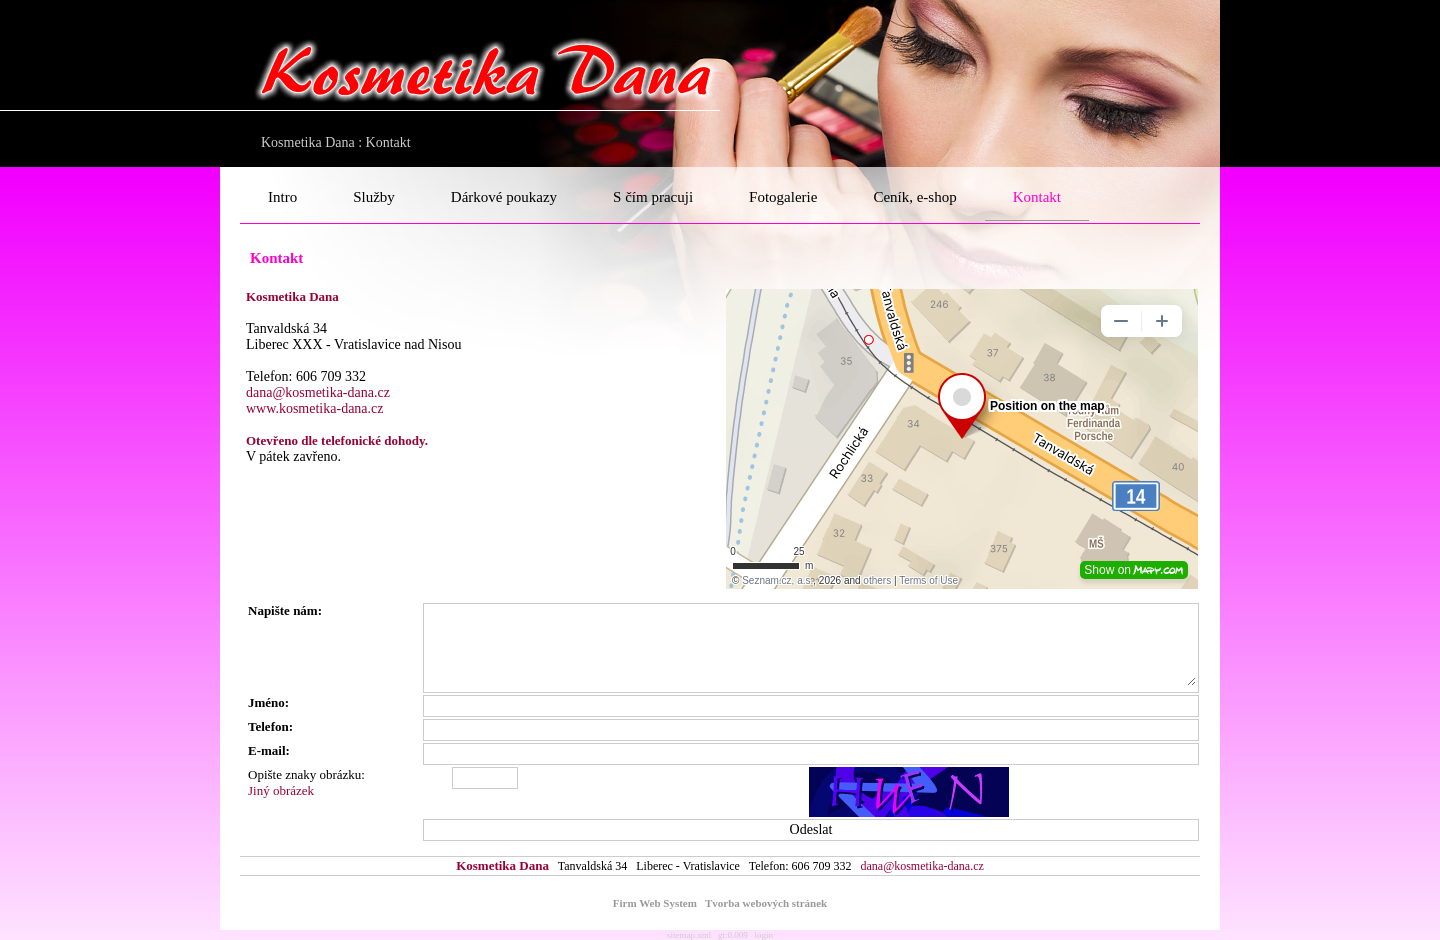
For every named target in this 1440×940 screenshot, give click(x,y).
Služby (374, 197)
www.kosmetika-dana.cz (314, 408)
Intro (282, 197)
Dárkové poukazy (504, 197)
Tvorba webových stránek (766, 903)
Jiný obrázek (281, 790)
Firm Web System (655, 903)
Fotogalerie (783, 197)
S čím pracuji (653, 197)
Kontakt (1037, 197)
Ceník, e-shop (914, 197)
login (764, 935)
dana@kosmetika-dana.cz (318, 392)
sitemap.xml (689, 935)
